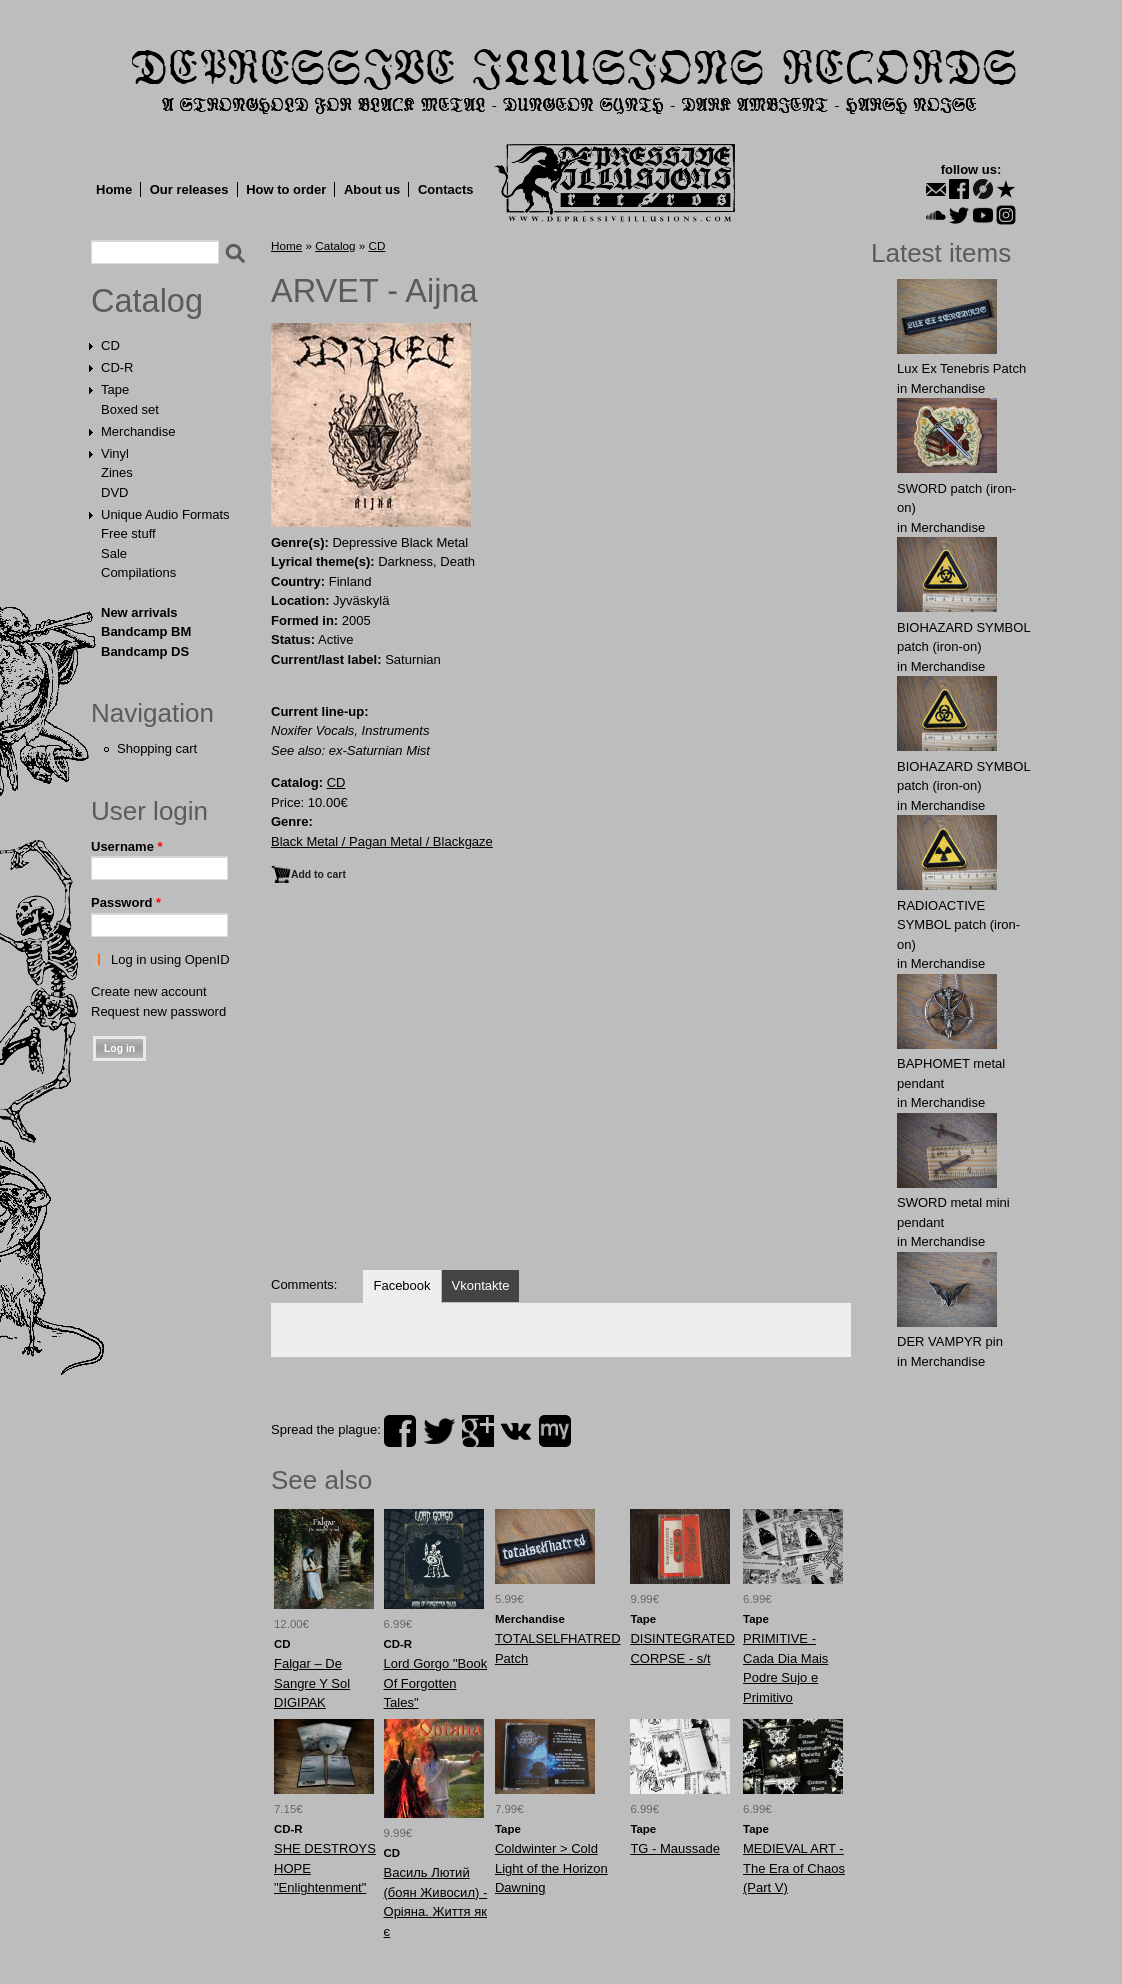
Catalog (147, 301)
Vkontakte (481, 1285)
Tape (115, 389)
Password (126, 902)
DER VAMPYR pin (950, 1341)
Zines (117, 472)
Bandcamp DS (145, 651)
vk (516, 1431)
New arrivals (139, 612)
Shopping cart (157, 748)
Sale (114, 553)
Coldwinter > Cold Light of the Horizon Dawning (551, 1868)
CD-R (117, 367)
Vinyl (115, 453)
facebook (400, 1431)
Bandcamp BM (146, 631)
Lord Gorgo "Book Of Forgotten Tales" (436, 1683)
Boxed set (130, 409)
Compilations (138, 572)
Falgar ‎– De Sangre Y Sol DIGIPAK (312, 1683)
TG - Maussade (675, 1848)
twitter (439, 1431)
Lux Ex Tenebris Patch (961, 368)
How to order (286, 189)
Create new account (149, 991)
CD (110, 345)
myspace (555, 1431)
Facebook (401, 1285)
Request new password (158, 1011)
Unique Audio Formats (165, 514)
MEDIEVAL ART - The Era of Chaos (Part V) (794, 1868)
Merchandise (138, 431)
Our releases (189, 189)
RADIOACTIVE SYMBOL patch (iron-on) (958, 925)
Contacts (446, 189)
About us (372, 189)
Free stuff (128, 533)
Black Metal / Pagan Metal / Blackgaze (382, 841)
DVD (114, 492)
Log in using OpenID (170, 959)
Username (127, 846)
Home (114, 189)
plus (478, 1431)
